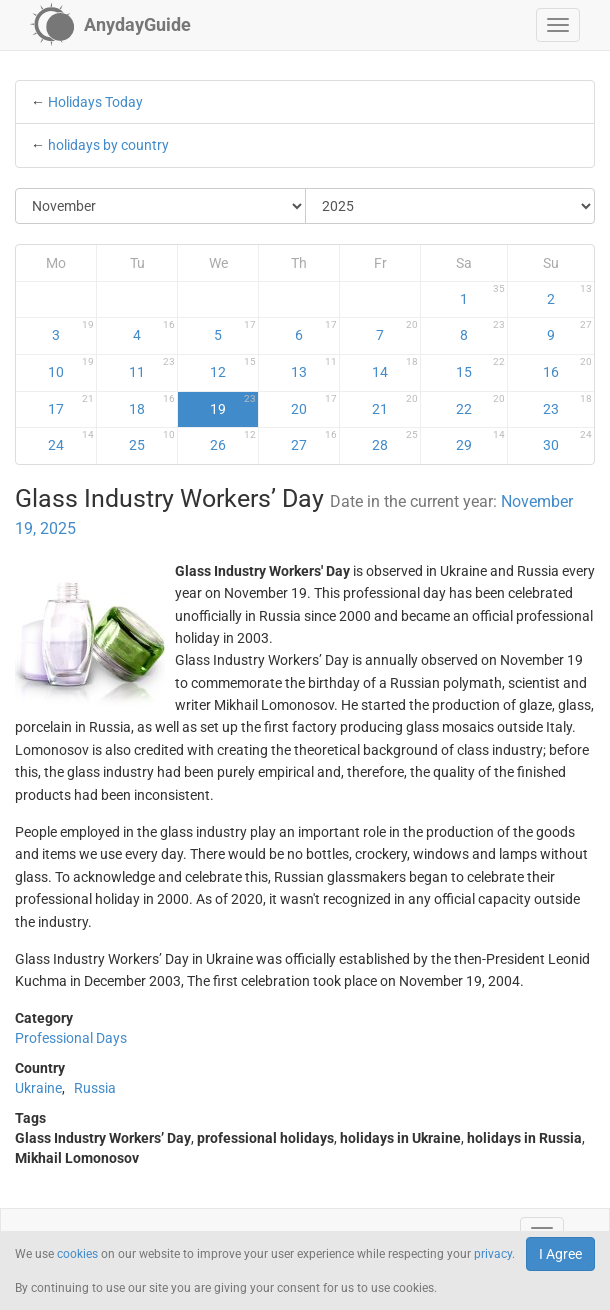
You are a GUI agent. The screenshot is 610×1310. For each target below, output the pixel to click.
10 (71, 368)
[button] (558, 25)
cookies (77, 1254)
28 (395, 441)
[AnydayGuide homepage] (110, 25)
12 (233, 368)
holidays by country (108, 145)
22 (480, 405)
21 (395, 405)
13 (314, 368)
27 (314, 441)
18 (152, 405)
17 (71, 405)
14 (395, 368)
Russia (95, 1088)
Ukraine (38, 1088)
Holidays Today (95, 102)
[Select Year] (450, 206)
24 (71, 441)
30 (567, 441)
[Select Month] (161, 206)
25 (152, 441)
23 (567, 405)
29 (480, 441)
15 (480, 368)
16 (567, 368)
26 (233, 441)
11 (152, 368)
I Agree (560, 1254)
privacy (493, 1254)
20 (314, 405)
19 (233, 405)
